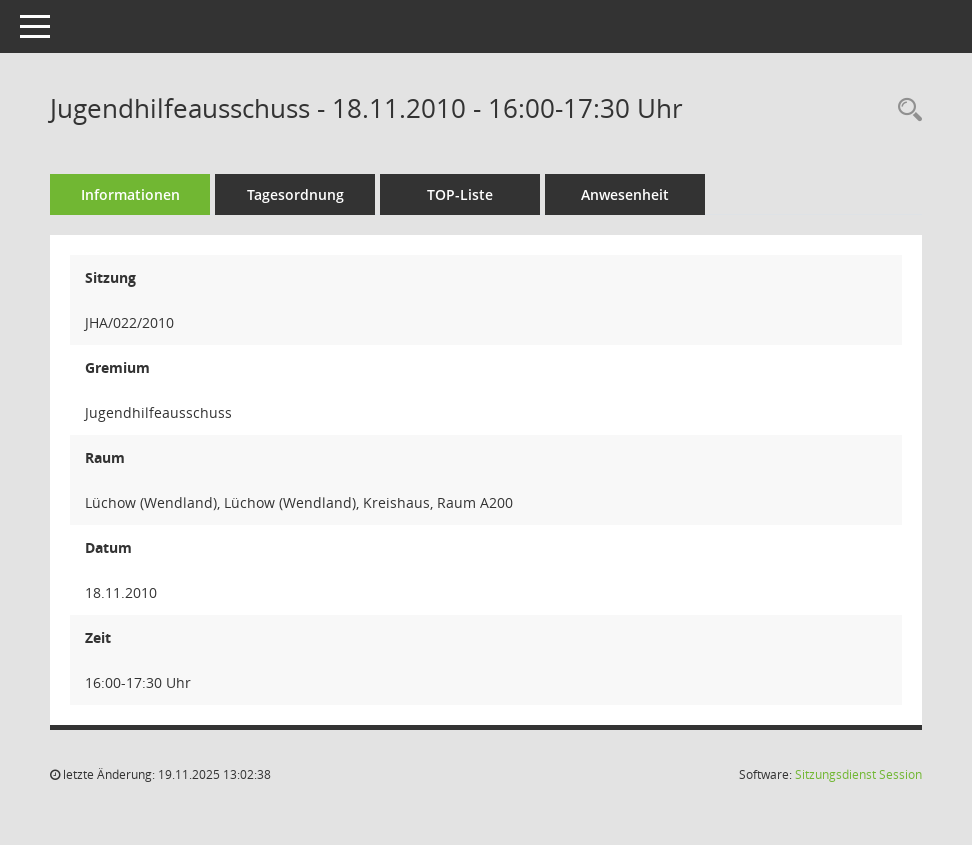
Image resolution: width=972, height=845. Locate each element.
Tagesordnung (295, 194)
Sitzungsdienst (858, 774)
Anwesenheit (625, 194)
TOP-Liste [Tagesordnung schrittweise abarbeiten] (460, 194)
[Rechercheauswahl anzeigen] (905, 110)
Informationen (130, 194)
